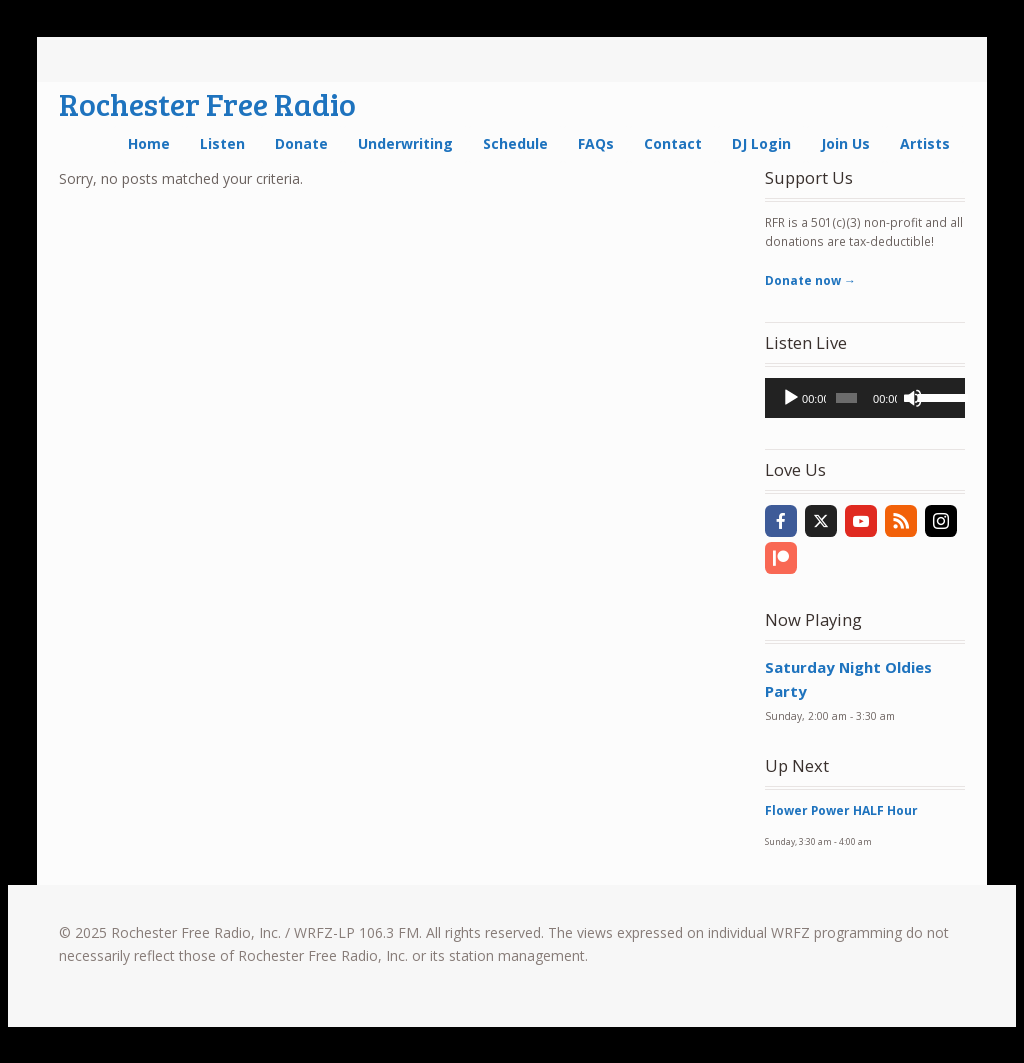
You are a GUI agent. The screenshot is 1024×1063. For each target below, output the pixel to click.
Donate (301, 143)
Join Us (845, 143)
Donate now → (810, 280)
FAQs (596, 143)
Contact (673, 143)
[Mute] (913, 398)
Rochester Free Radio (207, 103)
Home (149, 143)
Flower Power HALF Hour (841, 810)
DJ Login (761, 143)
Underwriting (405, 143)
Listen (222, 143)
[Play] (791, 398)
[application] (865, 398)
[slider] (846, 398)
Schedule (515, 143)
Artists (925, 143)
